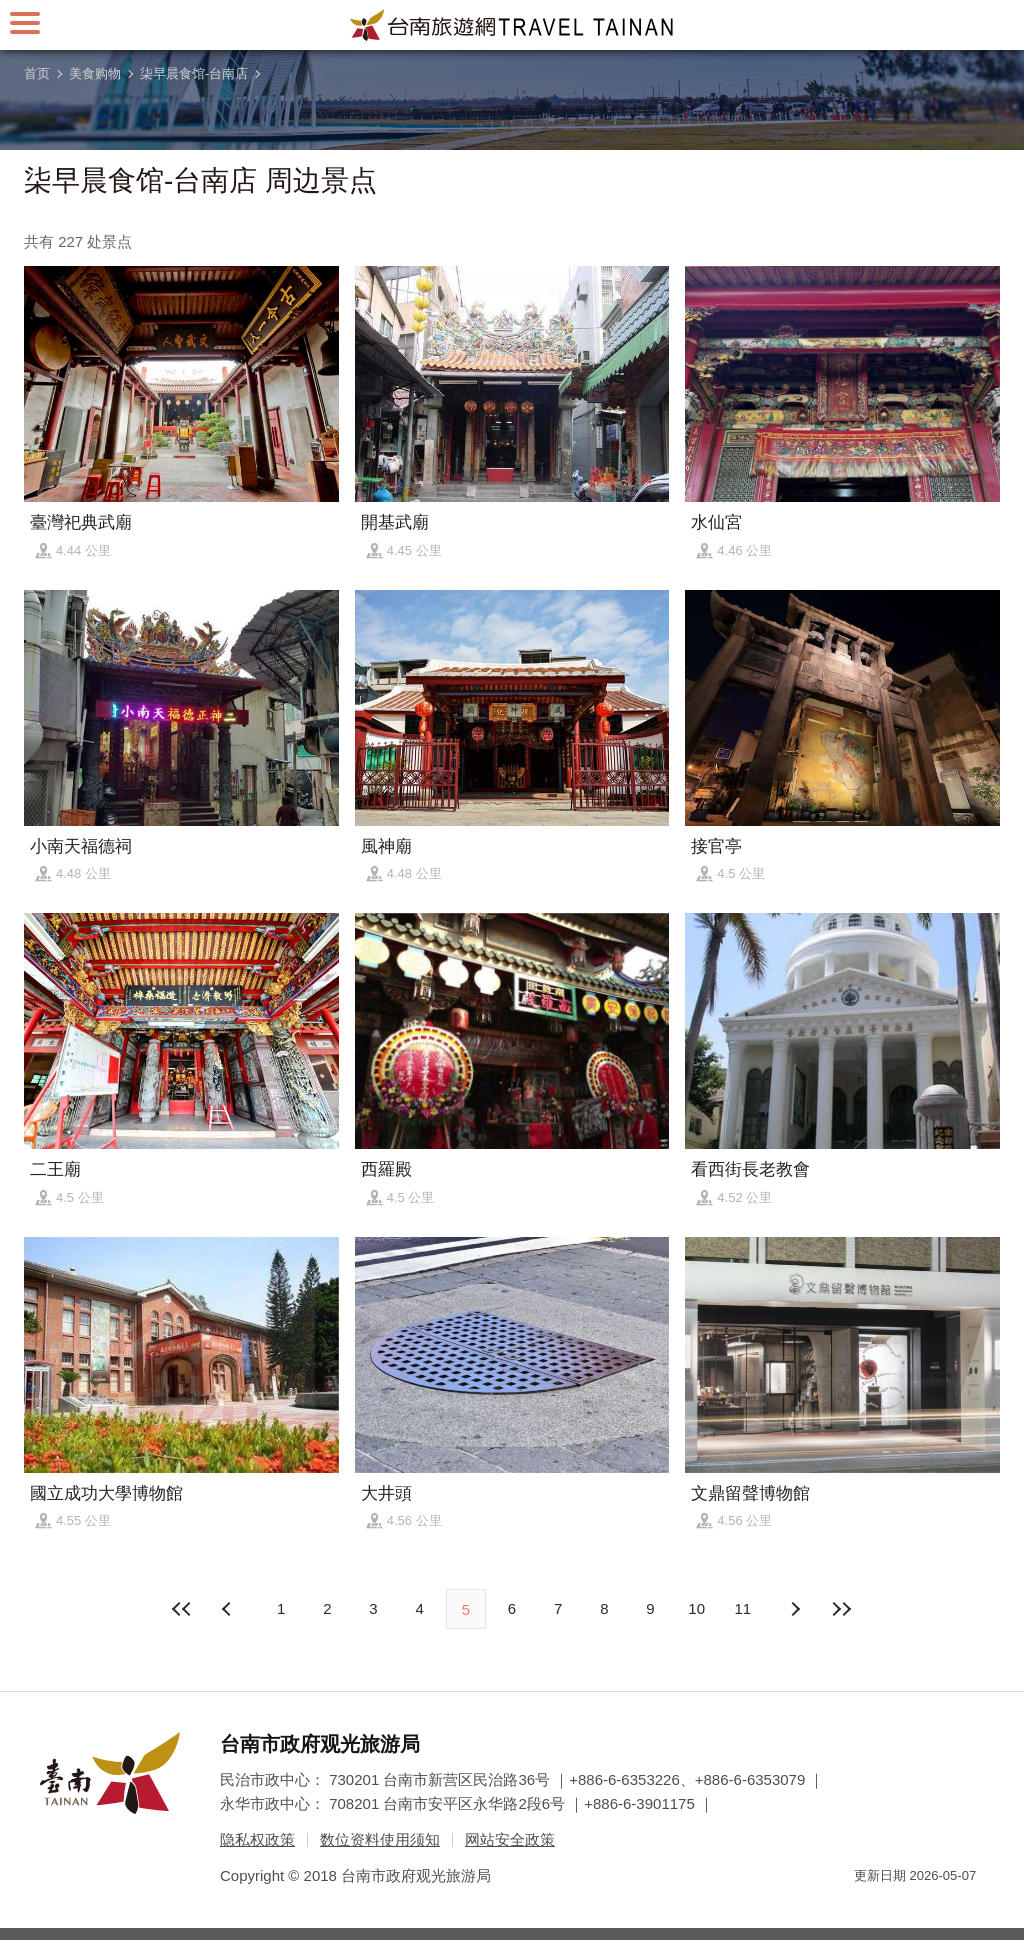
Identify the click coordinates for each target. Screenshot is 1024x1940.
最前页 (183, 1609)
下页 (229, 1609)
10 (696, 1608)
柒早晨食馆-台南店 (194, 73)
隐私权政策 (257, 1839)
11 (743, 1608)
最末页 (841, 1609)
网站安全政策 (510, 1839)
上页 (795, 1609)
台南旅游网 (512, 25)
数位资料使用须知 (380, 1839)
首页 (37, 73)
